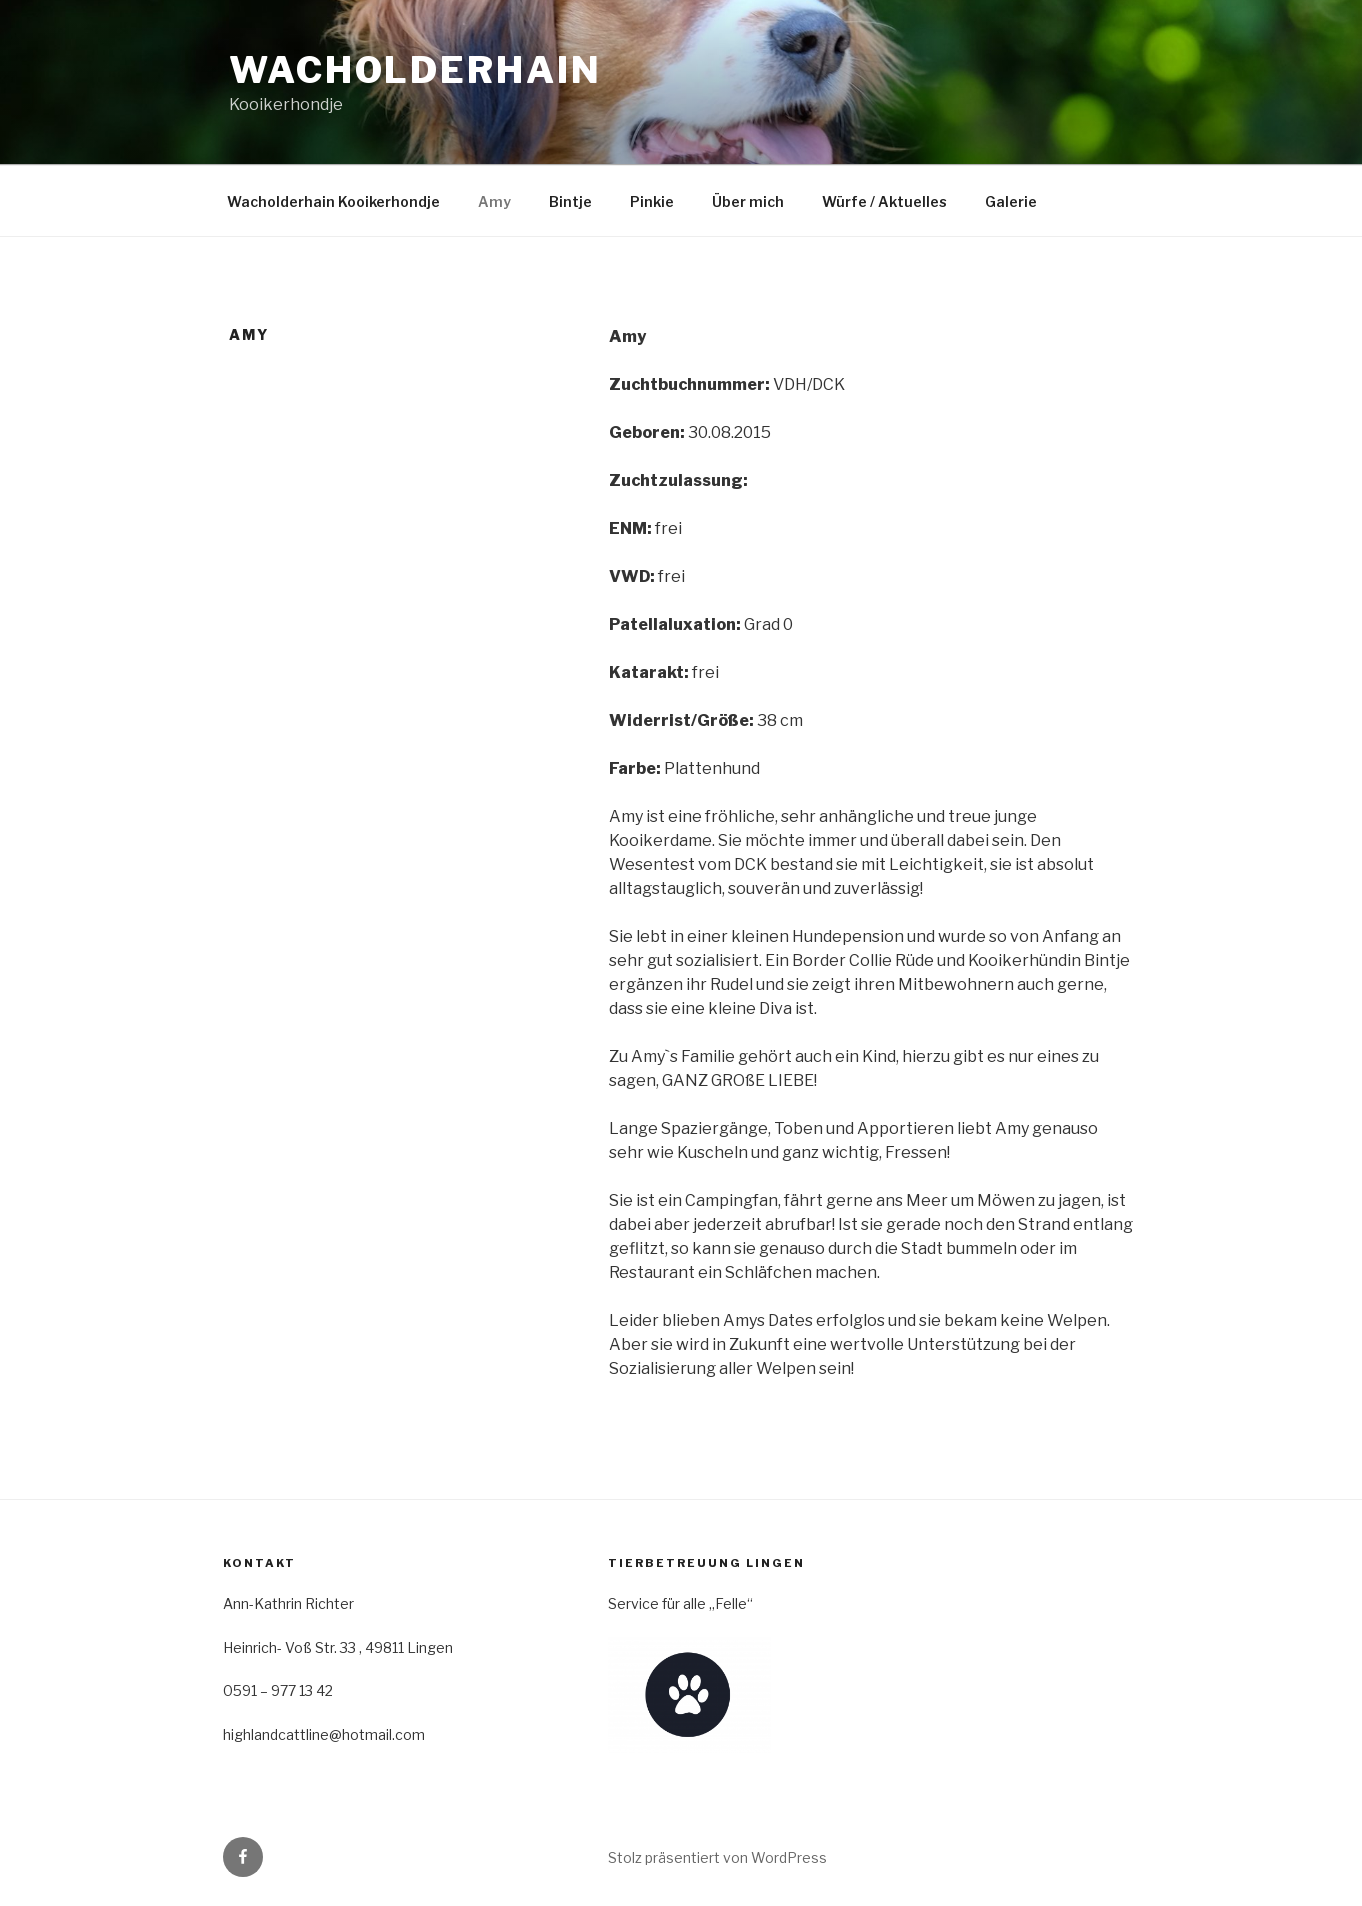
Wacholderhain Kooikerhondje (333, 201)
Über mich (748, 201)
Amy (494, 201)
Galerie (1011, 201)
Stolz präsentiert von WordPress (717, 1857)
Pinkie (652, 201)
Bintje (570, 201)
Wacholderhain (415, 70)
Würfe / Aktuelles (884, 201)
